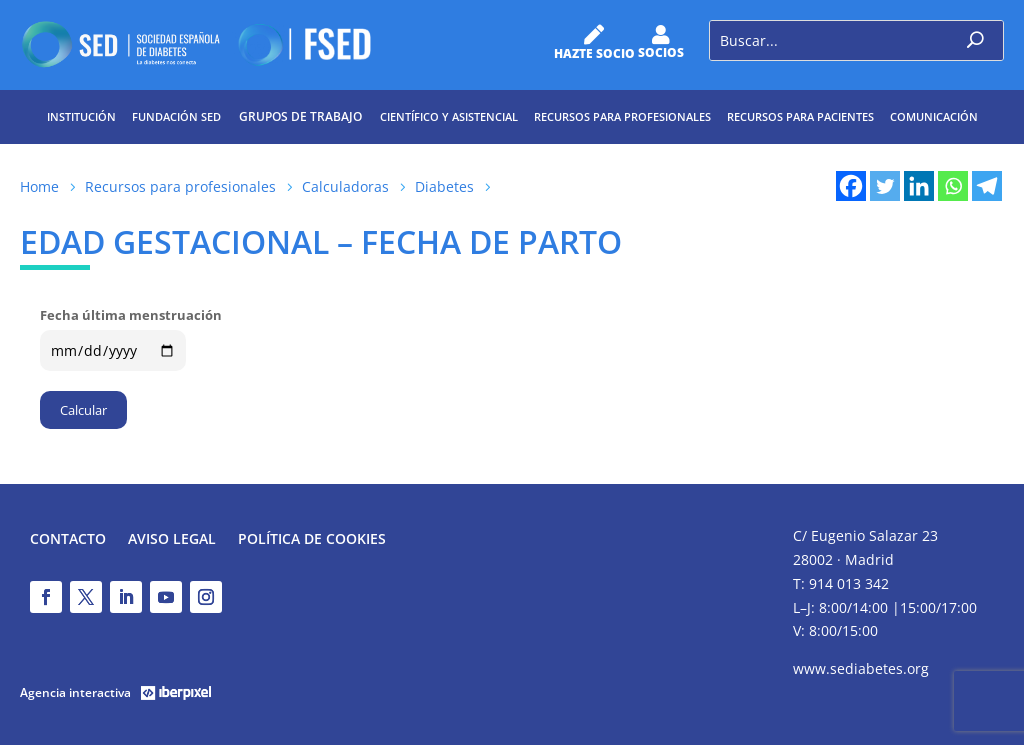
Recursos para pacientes (800, 116)
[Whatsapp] (953, 186)
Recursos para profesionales (622, 116)
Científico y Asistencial (449, 116)
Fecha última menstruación (131, 315)
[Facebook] (851, 186)
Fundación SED (176, 116)
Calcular (83, 410)
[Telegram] (987, 186)
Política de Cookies (312, 540)
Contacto (68, 540)
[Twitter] (885, 186)
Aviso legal (172, 540)
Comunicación (934, 116)
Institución (81, 116)
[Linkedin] (919, 186)
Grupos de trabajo (300, 116)
